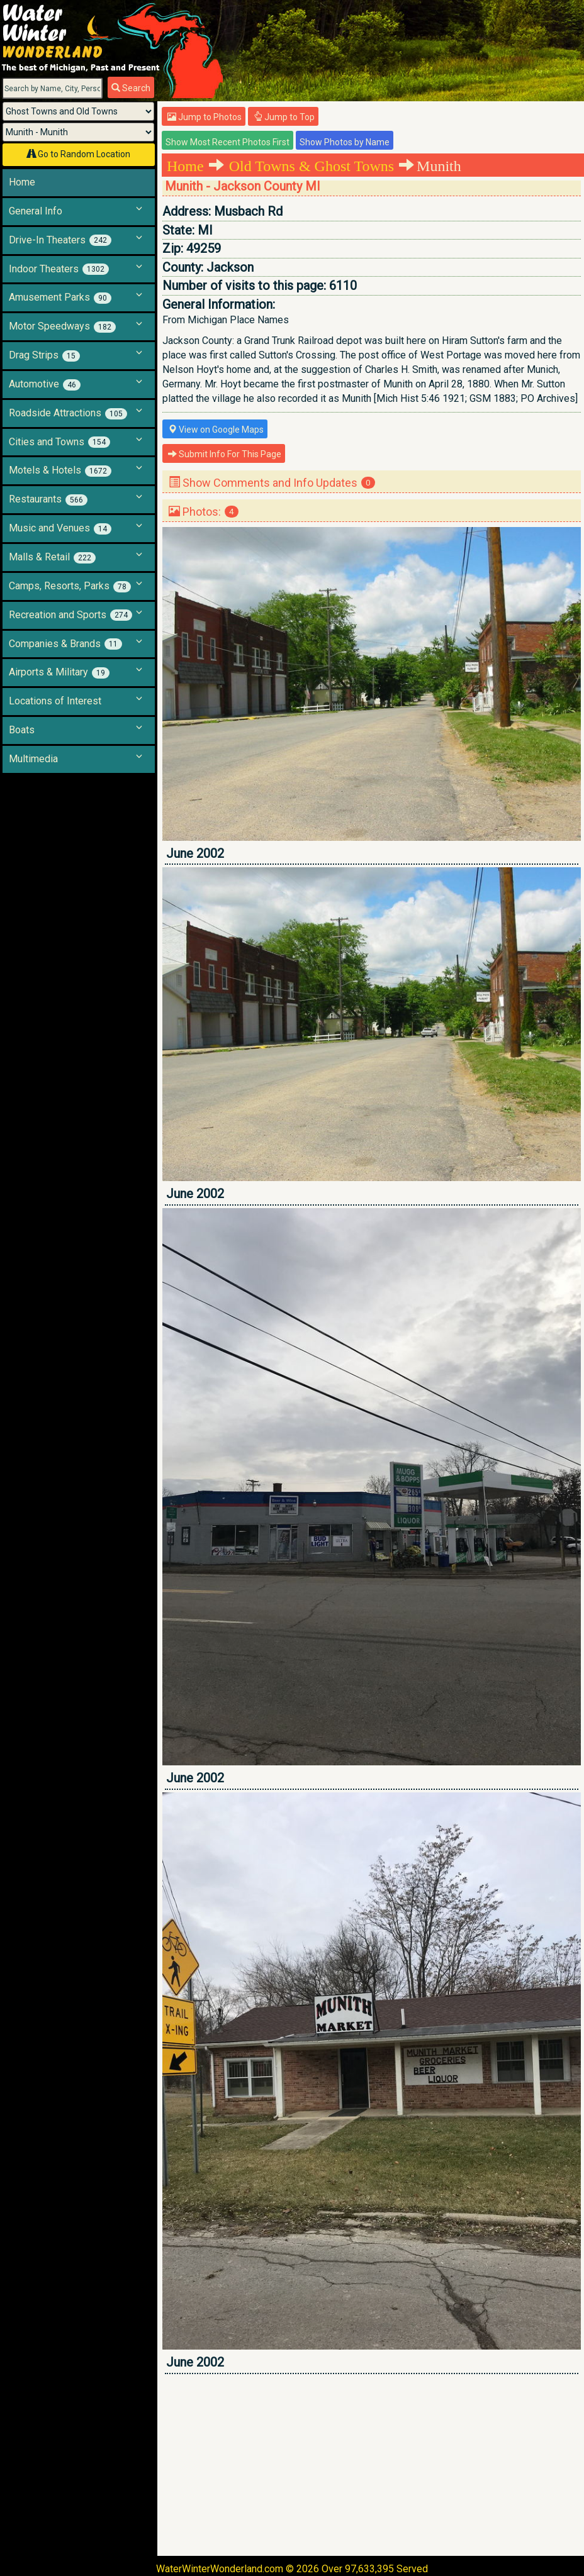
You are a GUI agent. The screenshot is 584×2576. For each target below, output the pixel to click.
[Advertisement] (371, 2465)
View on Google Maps (216, 430)
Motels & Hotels (60, 470)
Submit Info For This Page (224, 454)
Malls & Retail (52, 557)
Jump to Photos (204, 117)
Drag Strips (44, 355)
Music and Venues (60, 528)
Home (22, 182)
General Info (35, 211)
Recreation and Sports (70, 615)
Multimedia (33, 759)
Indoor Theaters (59, 269)
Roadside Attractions (68, 413)
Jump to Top (284, 117)
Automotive (45, 384)
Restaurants (48, 499)
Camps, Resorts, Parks (70, 586)
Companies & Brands (65, 644)
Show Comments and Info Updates (272, 482)
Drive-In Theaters (60, 240)
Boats (22, 730)
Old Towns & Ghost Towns (311, 166)
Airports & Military (59, 672)
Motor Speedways (62, 326)
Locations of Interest (55, 701)
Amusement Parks (60, 297)
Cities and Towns (59, 442)
